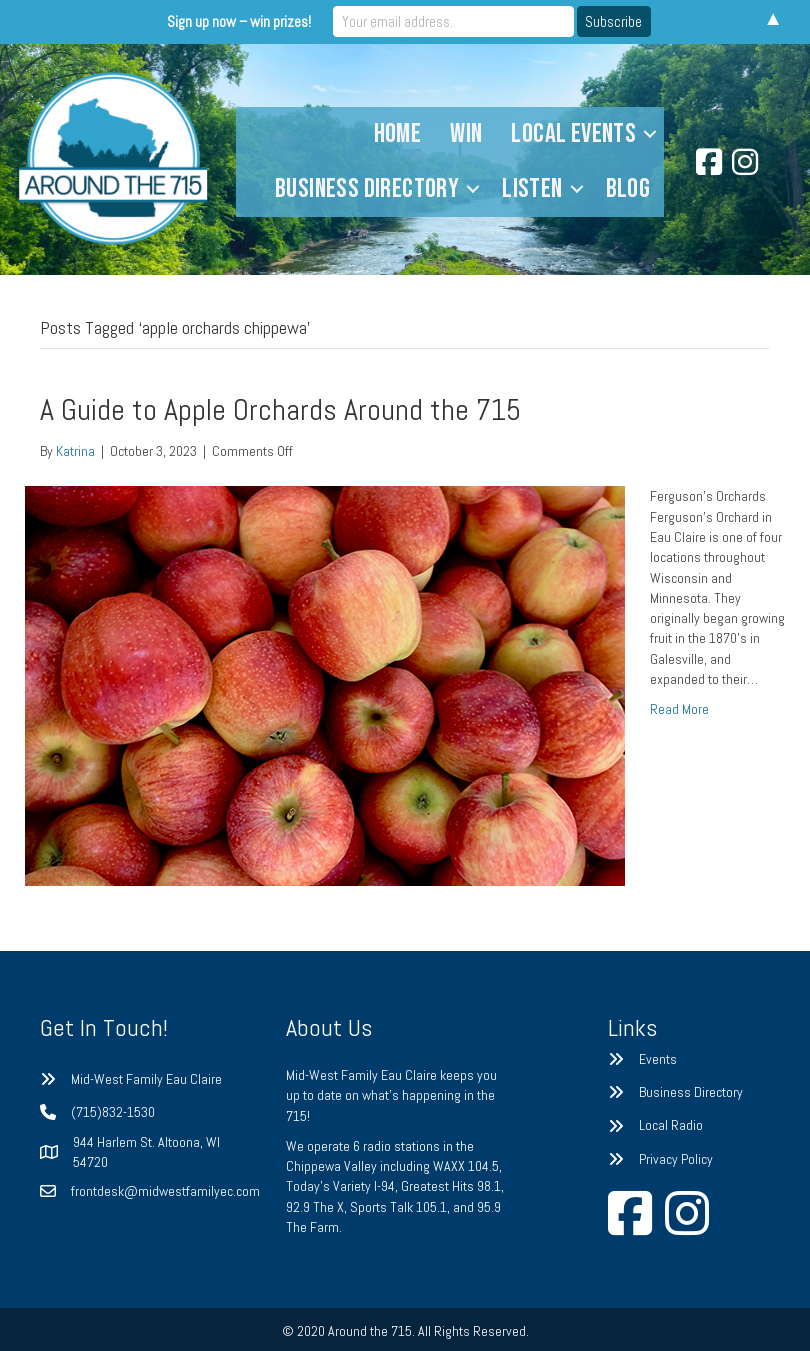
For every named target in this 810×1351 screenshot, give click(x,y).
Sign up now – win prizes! (239, 21)
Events (658, 1059)
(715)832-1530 (113, 1112)
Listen (532, 189)
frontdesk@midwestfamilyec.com (165, 1191)
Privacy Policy (676, 1159)
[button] (650, 134)
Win (466, 134)
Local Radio (671, 1125)
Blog (628, 189)
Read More (679, 709)
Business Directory (367, 189)
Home (398, 134)
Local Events (573, 134)
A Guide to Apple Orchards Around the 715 (280, 410)
